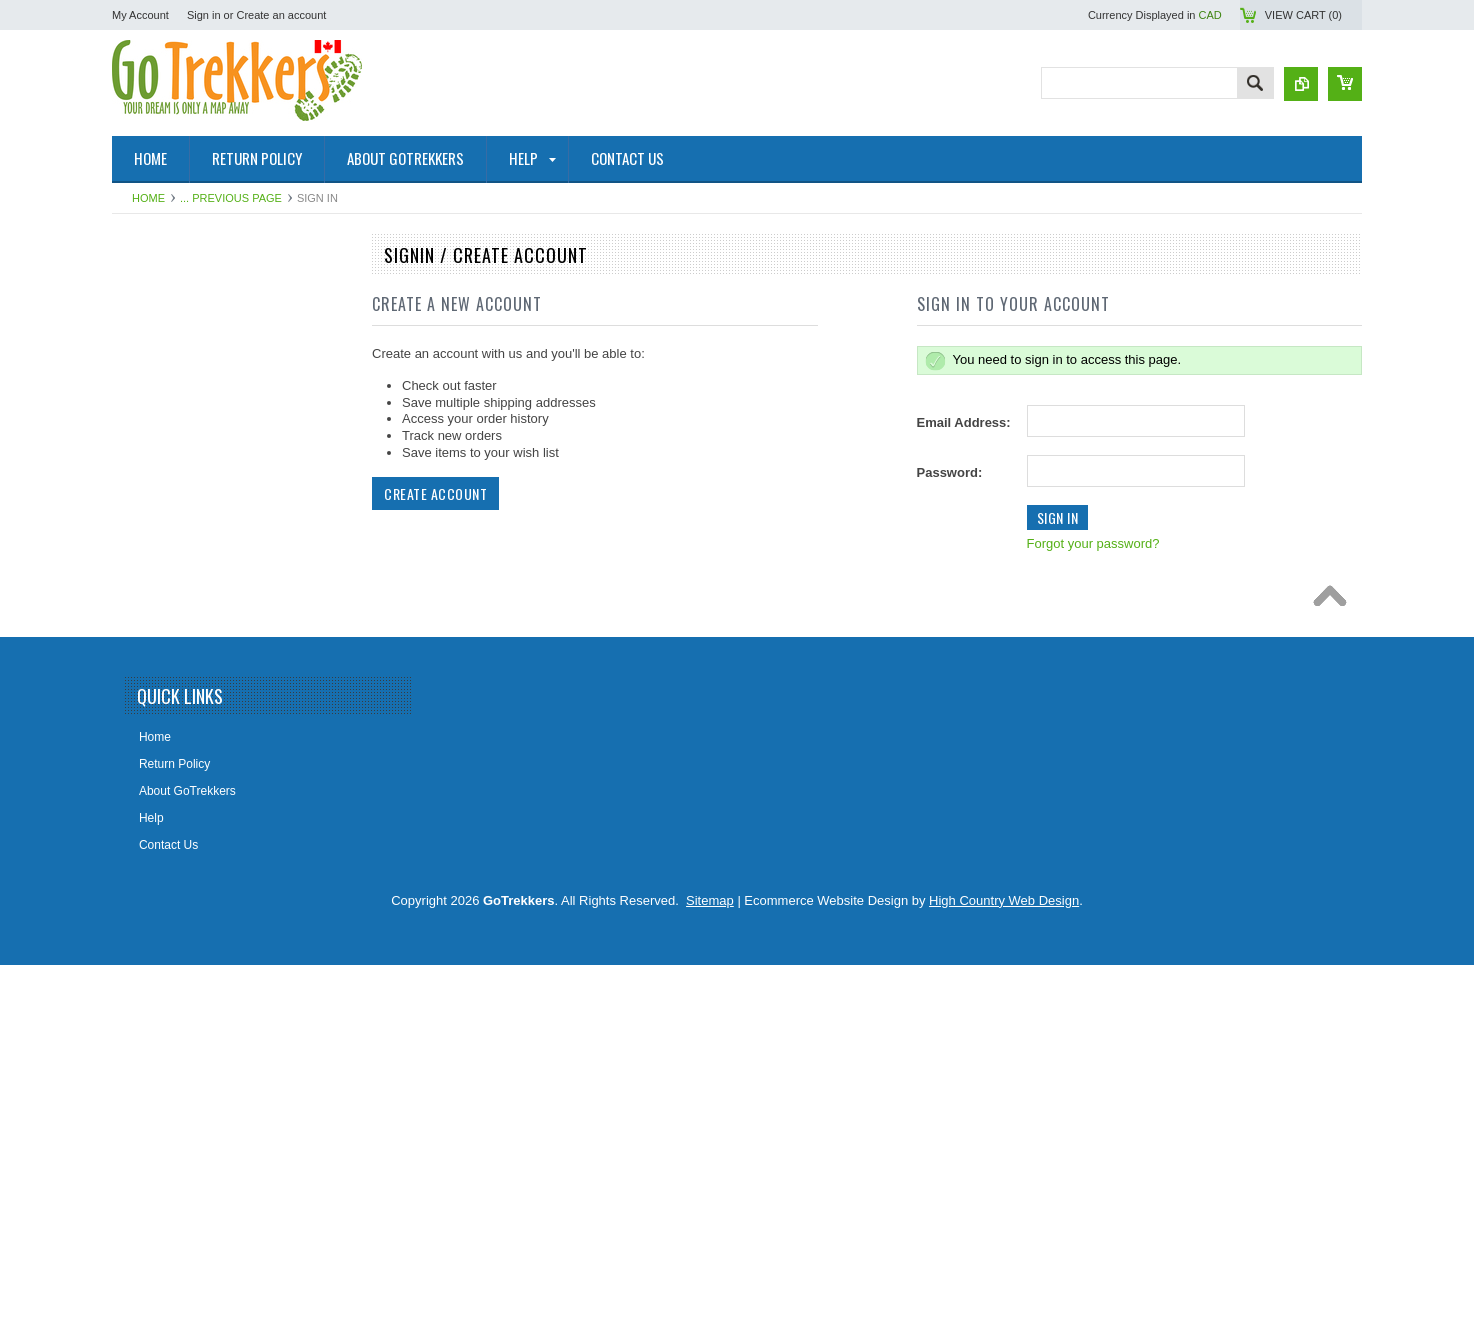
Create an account (281, 15)
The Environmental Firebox (195, 784)
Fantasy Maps (160, 886)
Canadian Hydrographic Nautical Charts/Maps (209, 403)
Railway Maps (160, 818)
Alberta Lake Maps (173, 649)
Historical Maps (164, 615)
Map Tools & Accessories (189, 717)
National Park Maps (175, 293)
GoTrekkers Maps (170, 445)
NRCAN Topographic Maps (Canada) (221, 327)
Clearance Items (166, 920)
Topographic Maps (172, 361)
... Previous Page (231, 198)
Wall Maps (151, 581)
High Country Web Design (1004, 1254)
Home (148, 198)
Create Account (435, 493)
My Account (140, 15)
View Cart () (1303, 15)
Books (139, 750)
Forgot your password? (1093, 543)
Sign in (204, 15)
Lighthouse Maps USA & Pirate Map (218, 852)
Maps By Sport (162, 479)
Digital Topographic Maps (190, 683)
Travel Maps (156, 547)
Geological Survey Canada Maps (210, 513)
